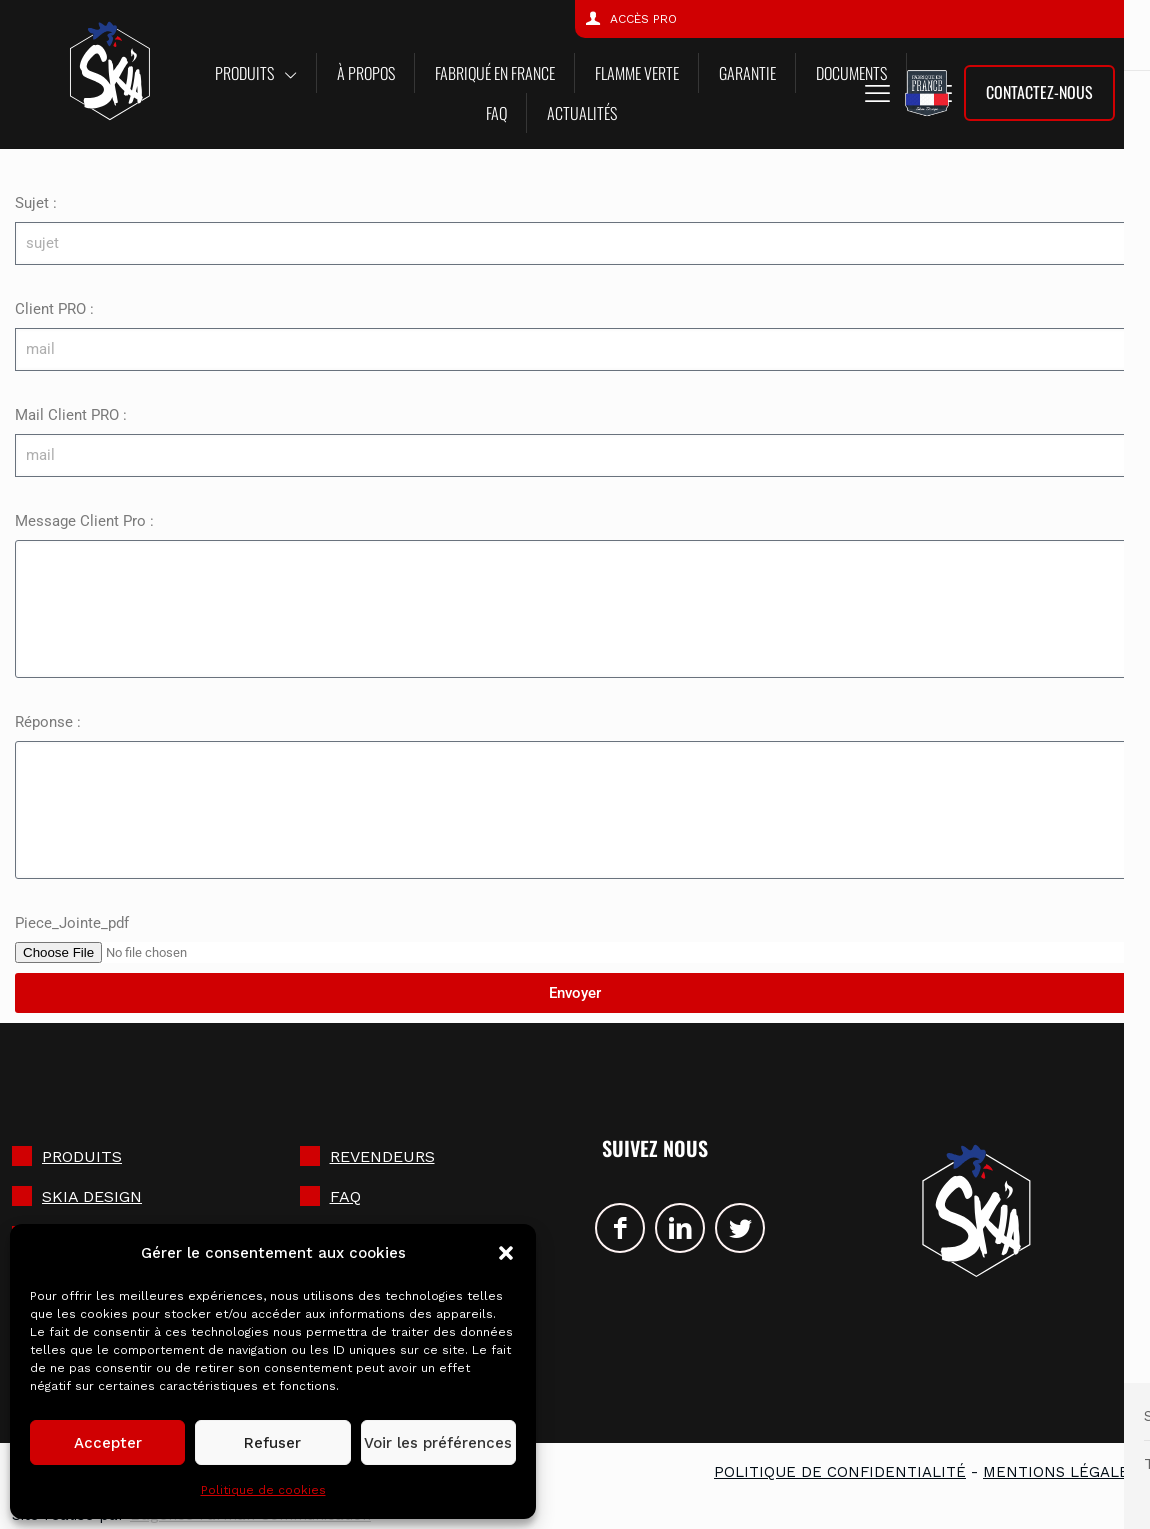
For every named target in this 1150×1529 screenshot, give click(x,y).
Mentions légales (1060, 1472)
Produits (82, 1156)
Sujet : (36, 203)
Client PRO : (54, 309)
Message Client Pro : (84, 521)
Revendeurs (382, 1156)
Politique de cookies (263, 1490)
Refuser (272, 1443)
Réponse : (48, 722)
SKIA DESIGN (92, 1196)
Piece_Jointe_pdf (72, 923)
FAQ (345, 1196)
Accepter (108, 1443)
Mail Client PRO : (71, 415)
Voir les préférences (438, 1443)
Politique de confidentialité (840, 1472)
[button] (506, 1253)
